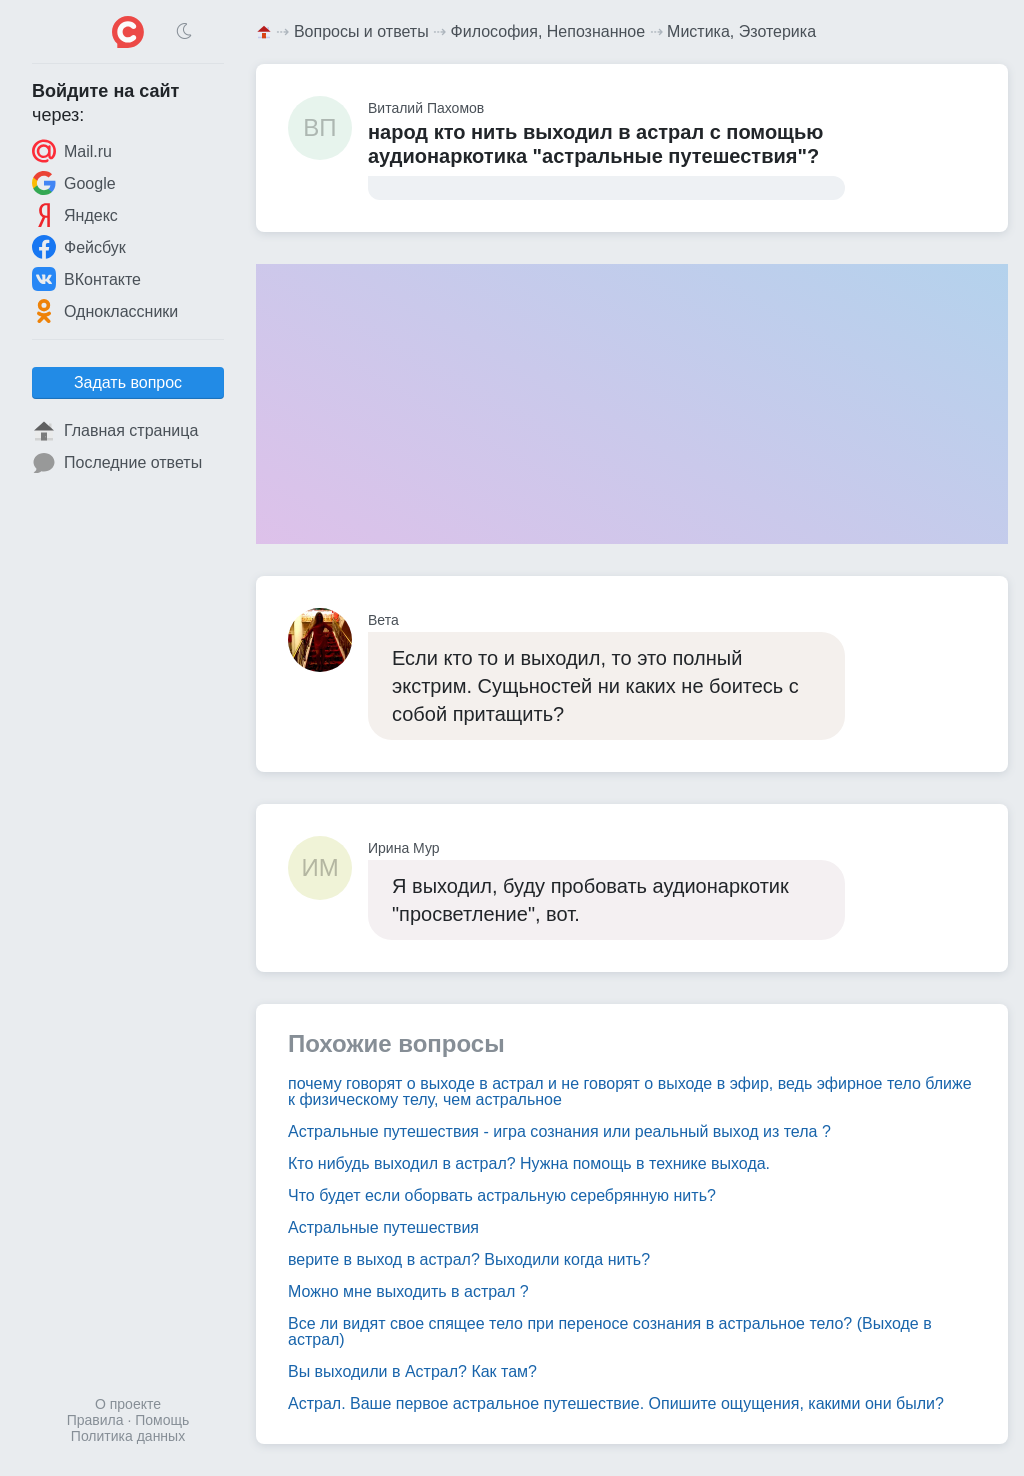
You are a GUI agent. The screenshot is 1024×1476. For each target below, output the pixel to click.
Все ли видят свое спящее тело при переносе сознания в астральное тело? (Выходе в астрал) (610, 1331)
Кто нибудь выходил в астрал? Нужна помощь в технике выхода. (529, 1163)
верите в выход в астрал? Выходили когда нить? (469, 1259)
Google (74, 183)
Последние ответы (117, 463)
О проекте (128, 1404)
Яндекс (75, 215)
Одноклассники (105, 311)
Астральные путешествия (383, 1227)
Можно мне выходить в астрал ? (408, 1291)
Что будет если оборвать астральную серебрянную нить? (502, 1195)
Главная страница (115, 431)
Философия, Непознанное (548, 31)
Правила (95, 1420)
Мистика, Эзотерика (741, 31)
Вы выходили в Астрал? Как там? (412, 1371)
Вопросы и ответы (361, 31)
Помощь (162, 1420)
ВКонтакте (86, 279)
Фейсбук (79, 247)
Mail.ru (72, 151)
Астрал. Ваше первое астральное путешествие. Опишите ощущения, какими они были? (616, 1403)
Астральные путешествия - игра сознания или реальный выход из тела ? (559, 1131)
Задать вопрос (128, 382)
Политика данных (128, 1436)
